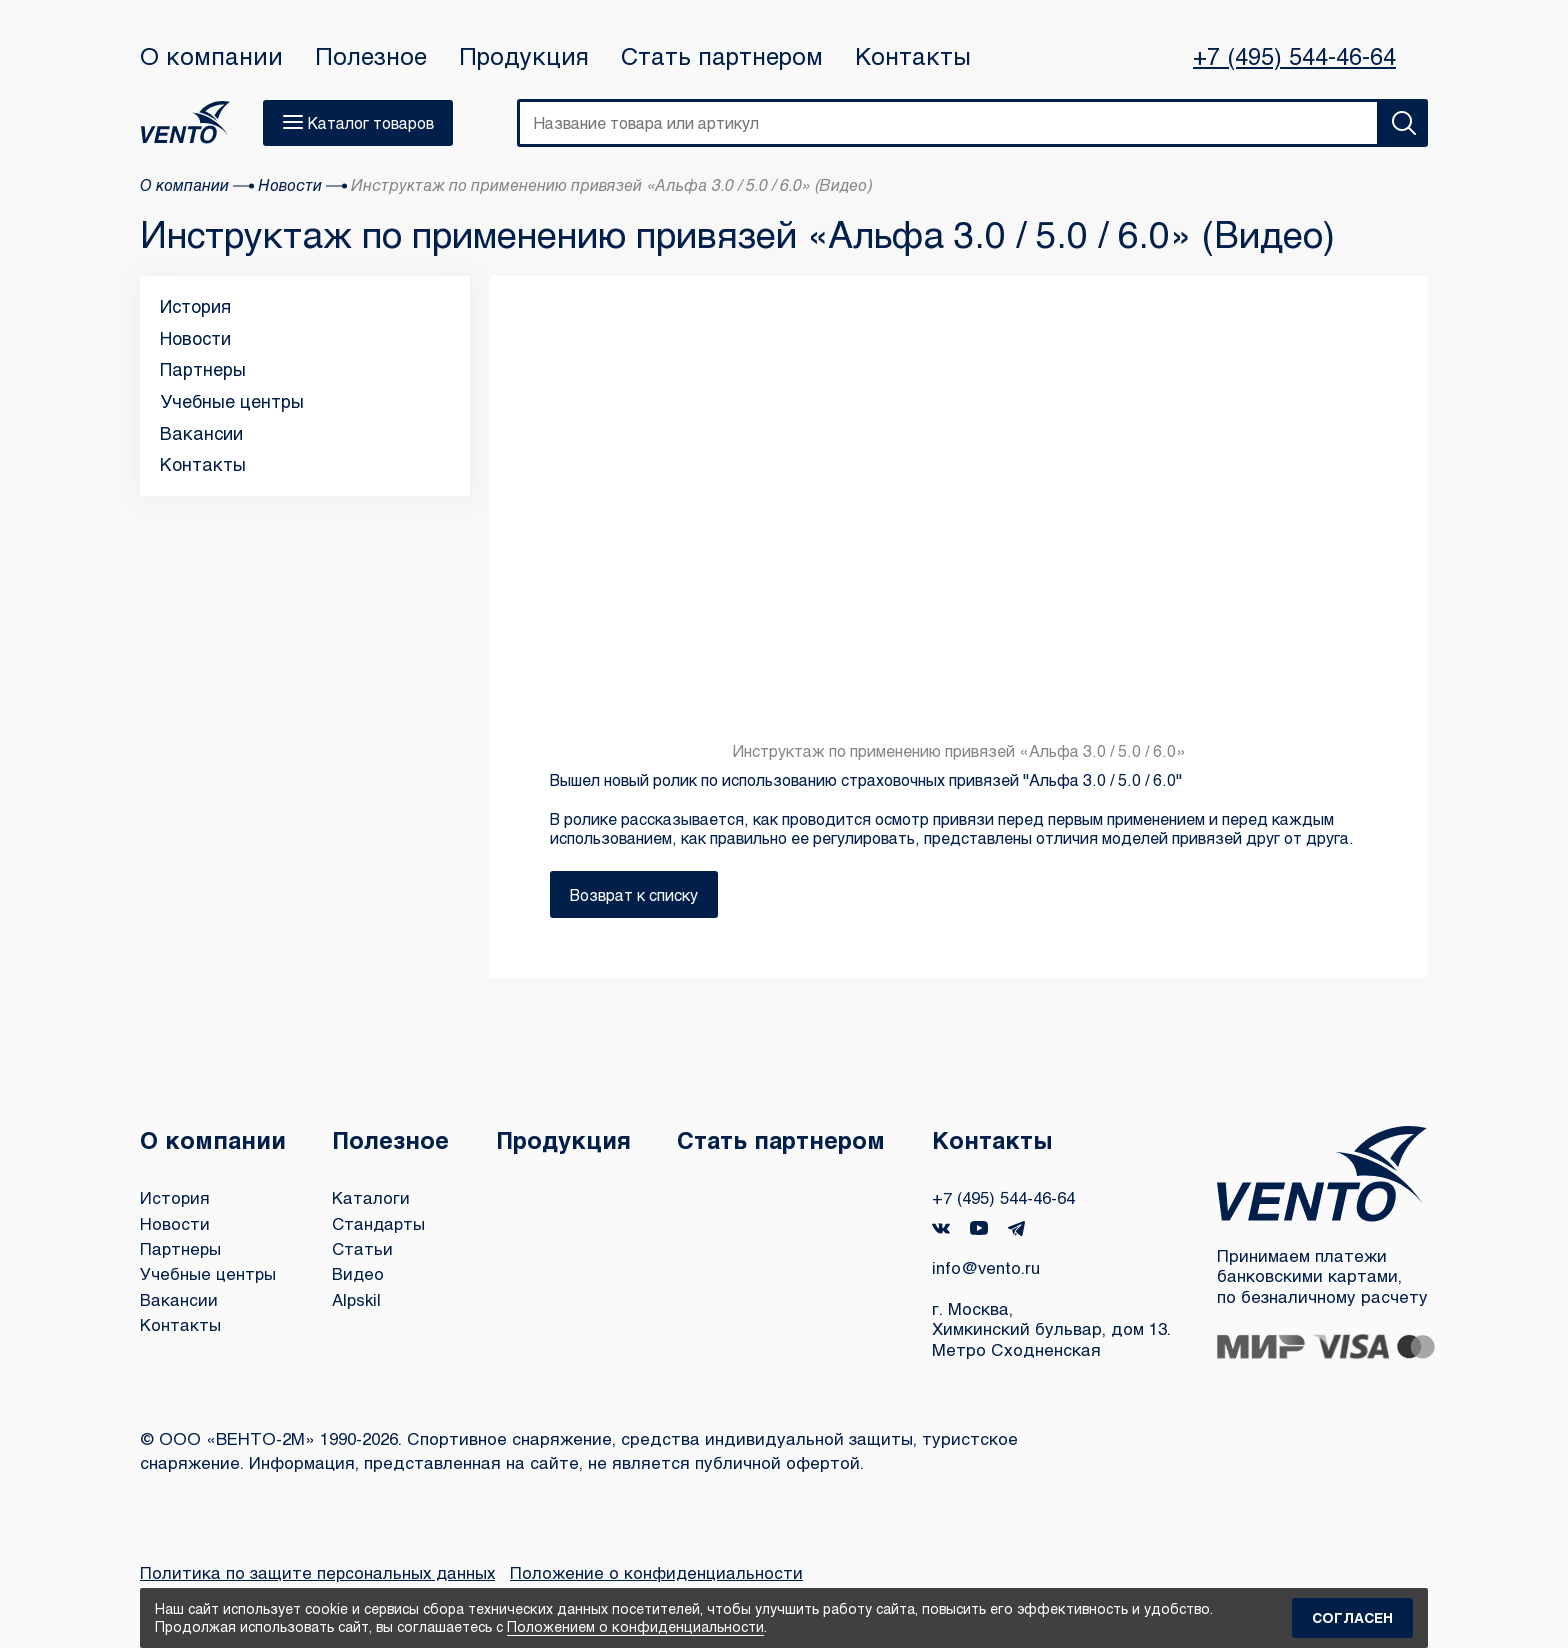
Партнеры (203, 369)
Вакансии (201, 433)
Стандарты (381, 1221)
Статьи (364, 1245)
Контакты (913, 56)
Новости (195, 338)
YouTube (980, 1227)
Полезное (371, 56)
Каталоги (372, 1196)
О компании (211, 56)
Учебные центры (232, 401)
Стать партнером (722, 56)
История (195, 306)
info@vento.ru (987, 1265)
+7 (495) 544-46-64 (1294, 56)
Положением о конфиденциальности (635, 1626)
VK (942, 1227)
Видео (359, 1269)
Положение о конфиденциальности (661, 1572)
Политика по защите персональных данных (319, 1572)
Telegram (1018, 1227)
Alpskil (358, 1294)
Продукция (524, 56)
